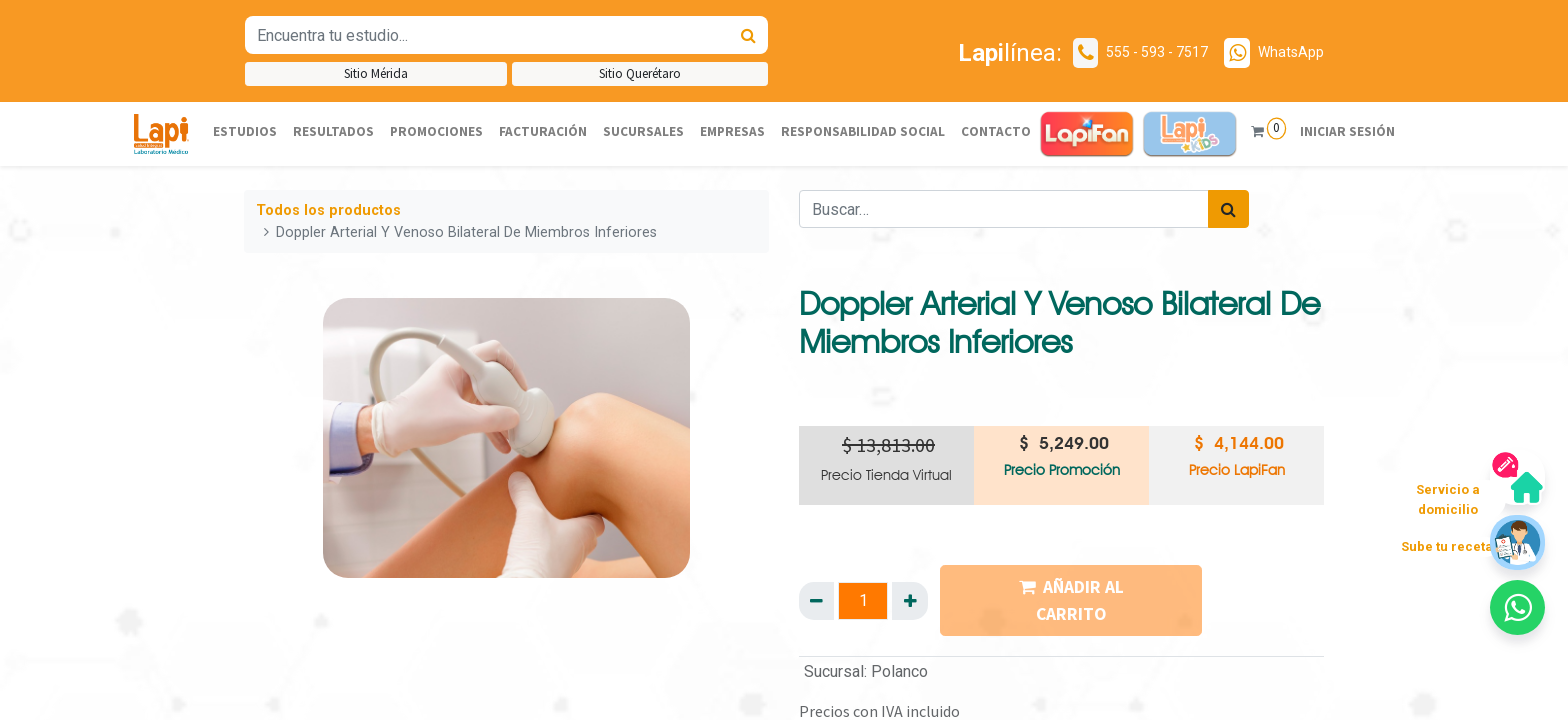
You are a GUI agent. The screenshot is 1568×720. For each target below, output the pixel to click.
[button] (1517, 607)
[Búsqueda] (748, 35)
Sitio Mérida (376, 73)
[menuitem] (245, 132)
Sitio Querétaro (640, 73)
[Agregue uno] (909, 601)
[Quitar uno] (816, 601)
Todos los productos (328, 210)
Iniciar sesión (1347, 131)
